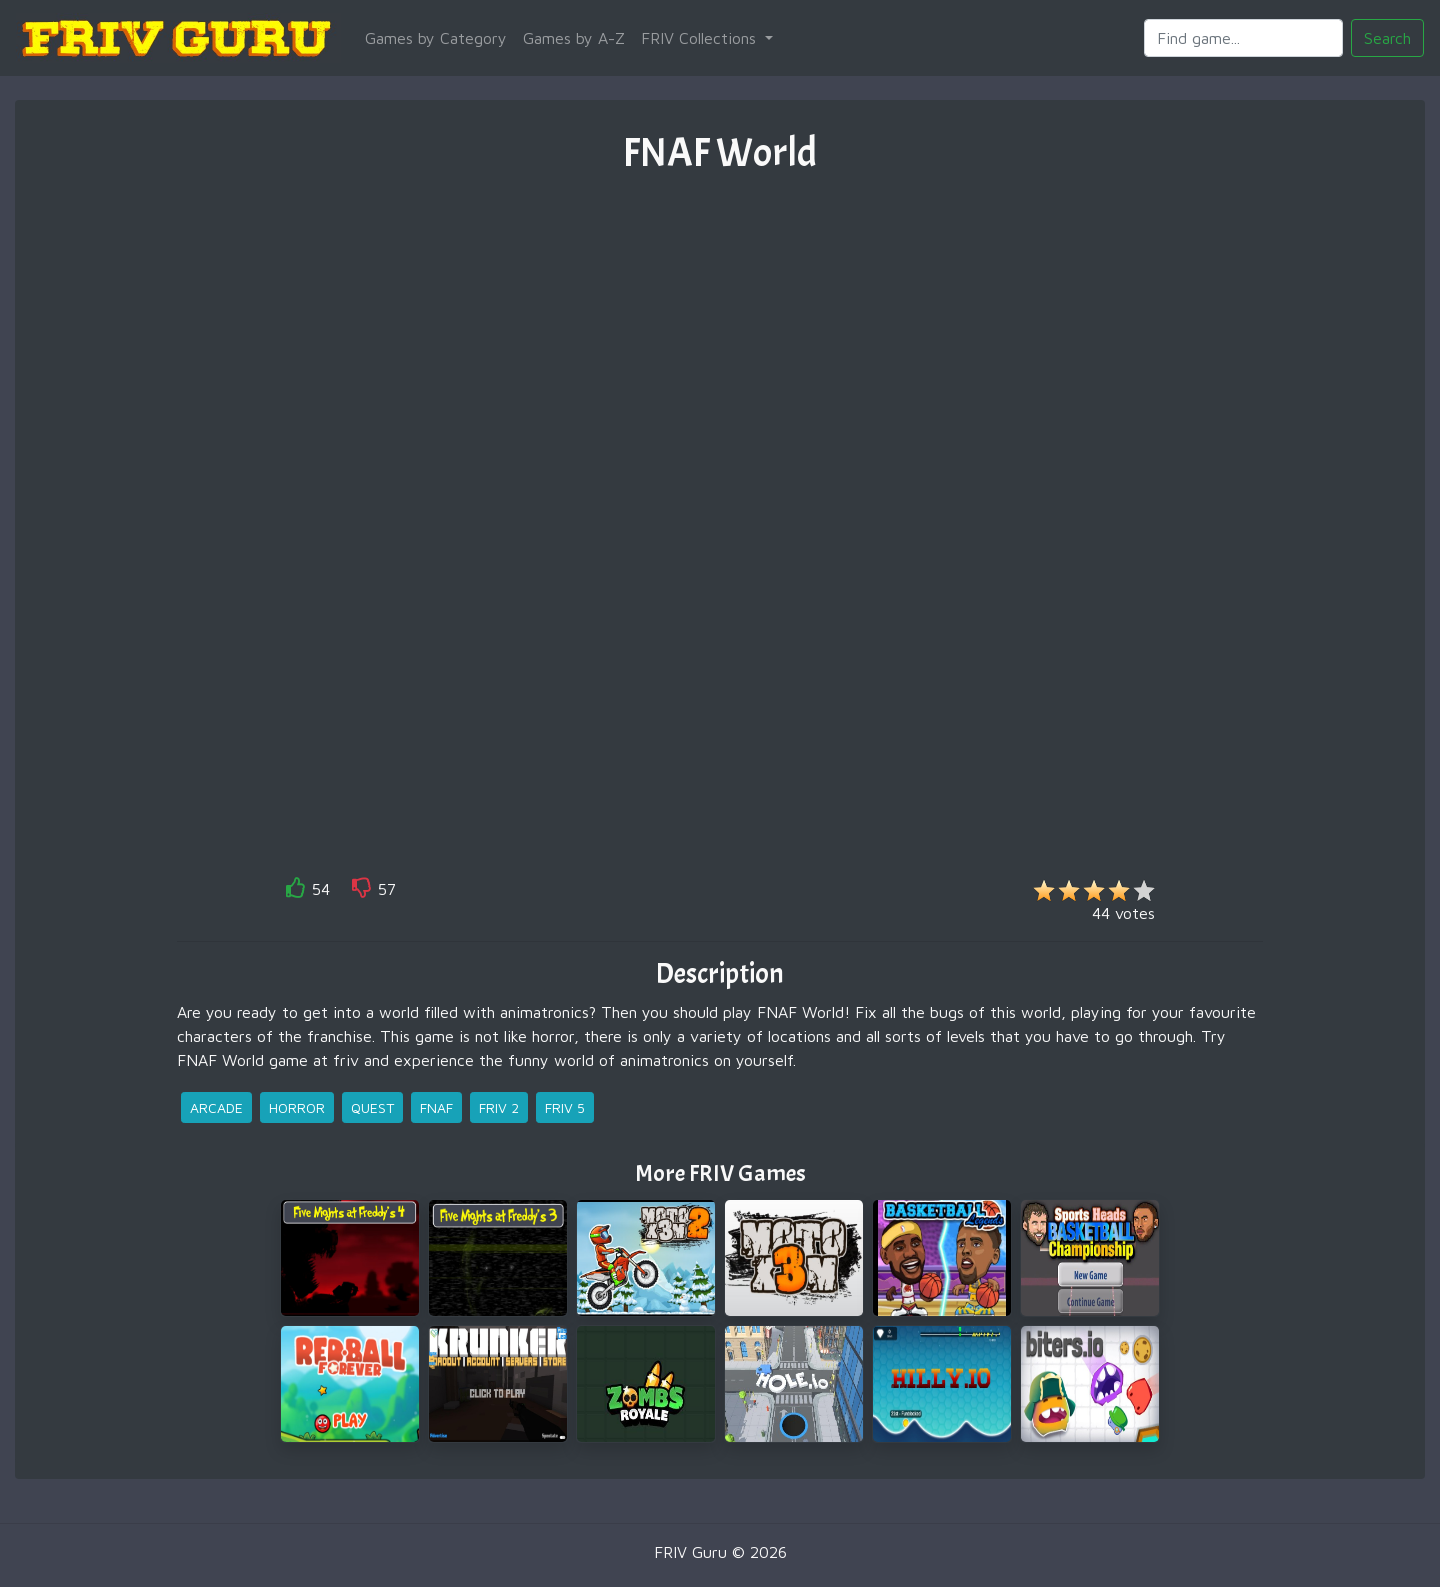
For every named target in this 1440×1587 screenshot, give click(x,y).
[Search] (1243, 38)
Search (1387, 38)
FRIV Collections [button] (701, 38)
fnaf (436, 1107)
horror (297, 1107)
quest (372, 1107)
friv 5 (565, 1107)
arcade (216, 1107)
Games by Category (436, 38)
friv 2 (499, 1107)
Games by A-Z (574, 38)
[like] (296, 891)
